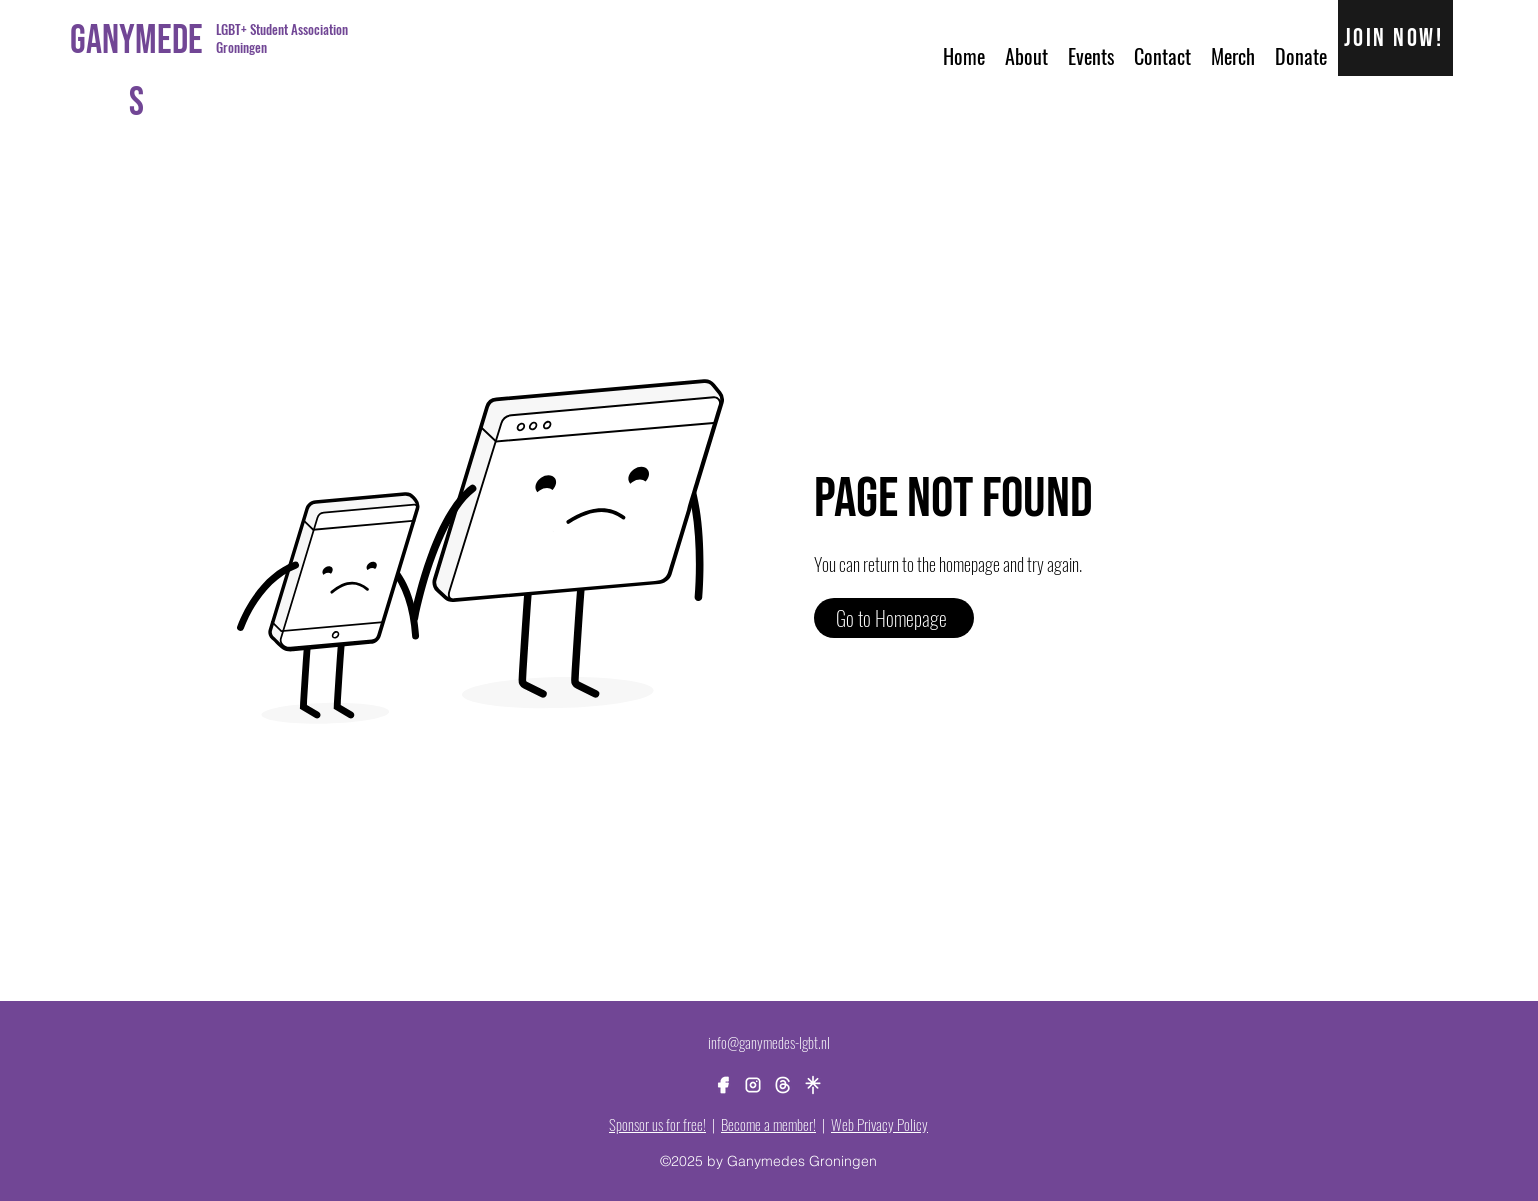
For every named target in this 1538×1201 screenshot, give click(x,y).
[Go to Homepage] (894, 618)
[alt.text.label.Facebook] (723, 1085)
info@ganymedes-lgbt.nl (769, 1042)
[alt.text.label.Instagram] (753, 1085)
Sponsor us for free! (657, 1124)
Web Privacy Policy (879, 1124)
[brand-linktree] (813, 1085)
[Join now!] (1396, 38)
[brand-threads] (783, 1085)
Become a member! (768, 1124)
